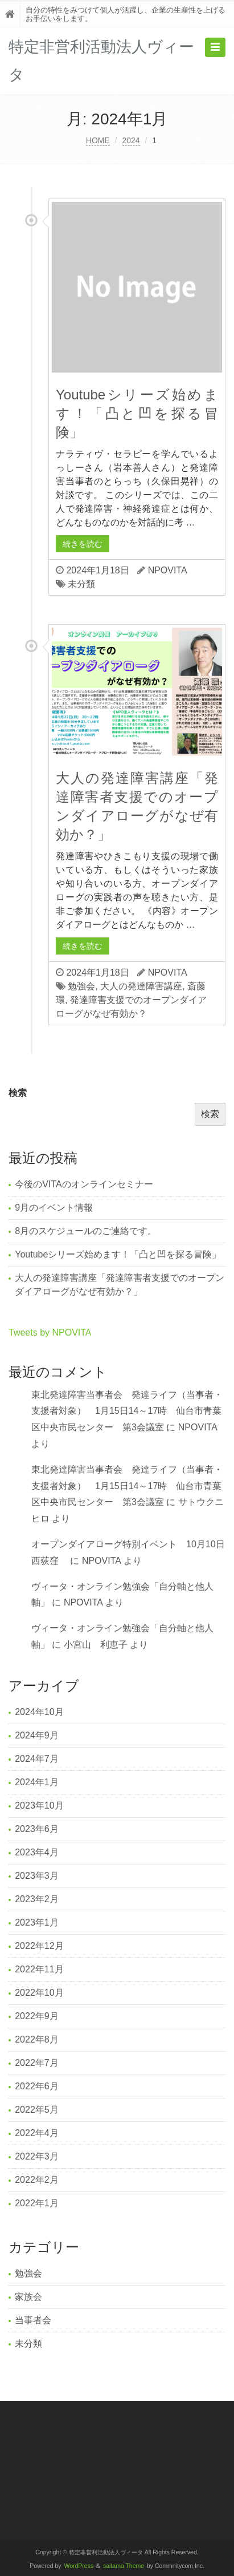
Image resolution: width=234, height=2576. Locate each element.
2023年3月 (37, 1876)
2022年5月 (37, 2109)
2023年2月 (37, 1899)
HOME (98, 140)
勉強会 (81, 986)
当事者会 (33, 2320)
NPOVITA (167, 570)
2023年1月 (37, 1922)
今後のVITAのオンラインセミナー (84, 1184)
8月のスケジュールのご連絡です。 (86, 1231)
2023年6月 (37, 1829)
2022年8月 (37, 2039)
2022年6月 (37, 2086)
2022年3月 (37, 2156)
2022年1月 (37, 2203)
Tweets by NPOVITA (50, 1332)
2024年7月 (37, 1759)
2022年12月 (39, 1946)
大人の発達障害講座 (141, 986)
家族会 (28, 2297)
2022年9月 (37, 2016)
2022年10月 (39, 1992)
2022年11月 (39, 1969)
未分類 (81, 584)
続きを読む (82, 543)
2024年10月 (39, 1712)
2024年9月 (37, 1735)
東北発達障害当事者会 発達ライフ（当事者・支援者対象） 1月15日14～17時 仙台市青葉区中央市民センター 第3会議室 (127, 1411)
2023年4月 (37, 1852)
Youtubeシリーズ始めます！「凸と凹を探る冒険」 (137, 413)
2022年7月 (37, 2063)
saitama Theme (123, 2566)
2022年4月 (37, 2133)
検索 (18, 1093)
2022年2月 (37, 2180)
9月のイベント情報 (54, 1207)
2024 (131, 140)
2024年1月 (37, 1782)
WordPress (79, 2566)
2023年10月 (39, 1805)
